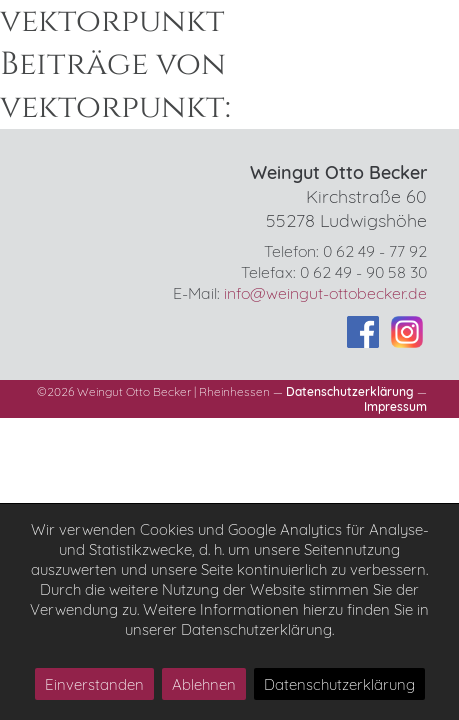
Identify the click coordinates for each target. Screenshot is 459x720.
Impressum (395, 406)
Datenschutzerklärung (350, 391)
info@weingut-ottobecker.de (325, 293)
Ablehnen (204, 684)
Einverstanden (94, 684)
